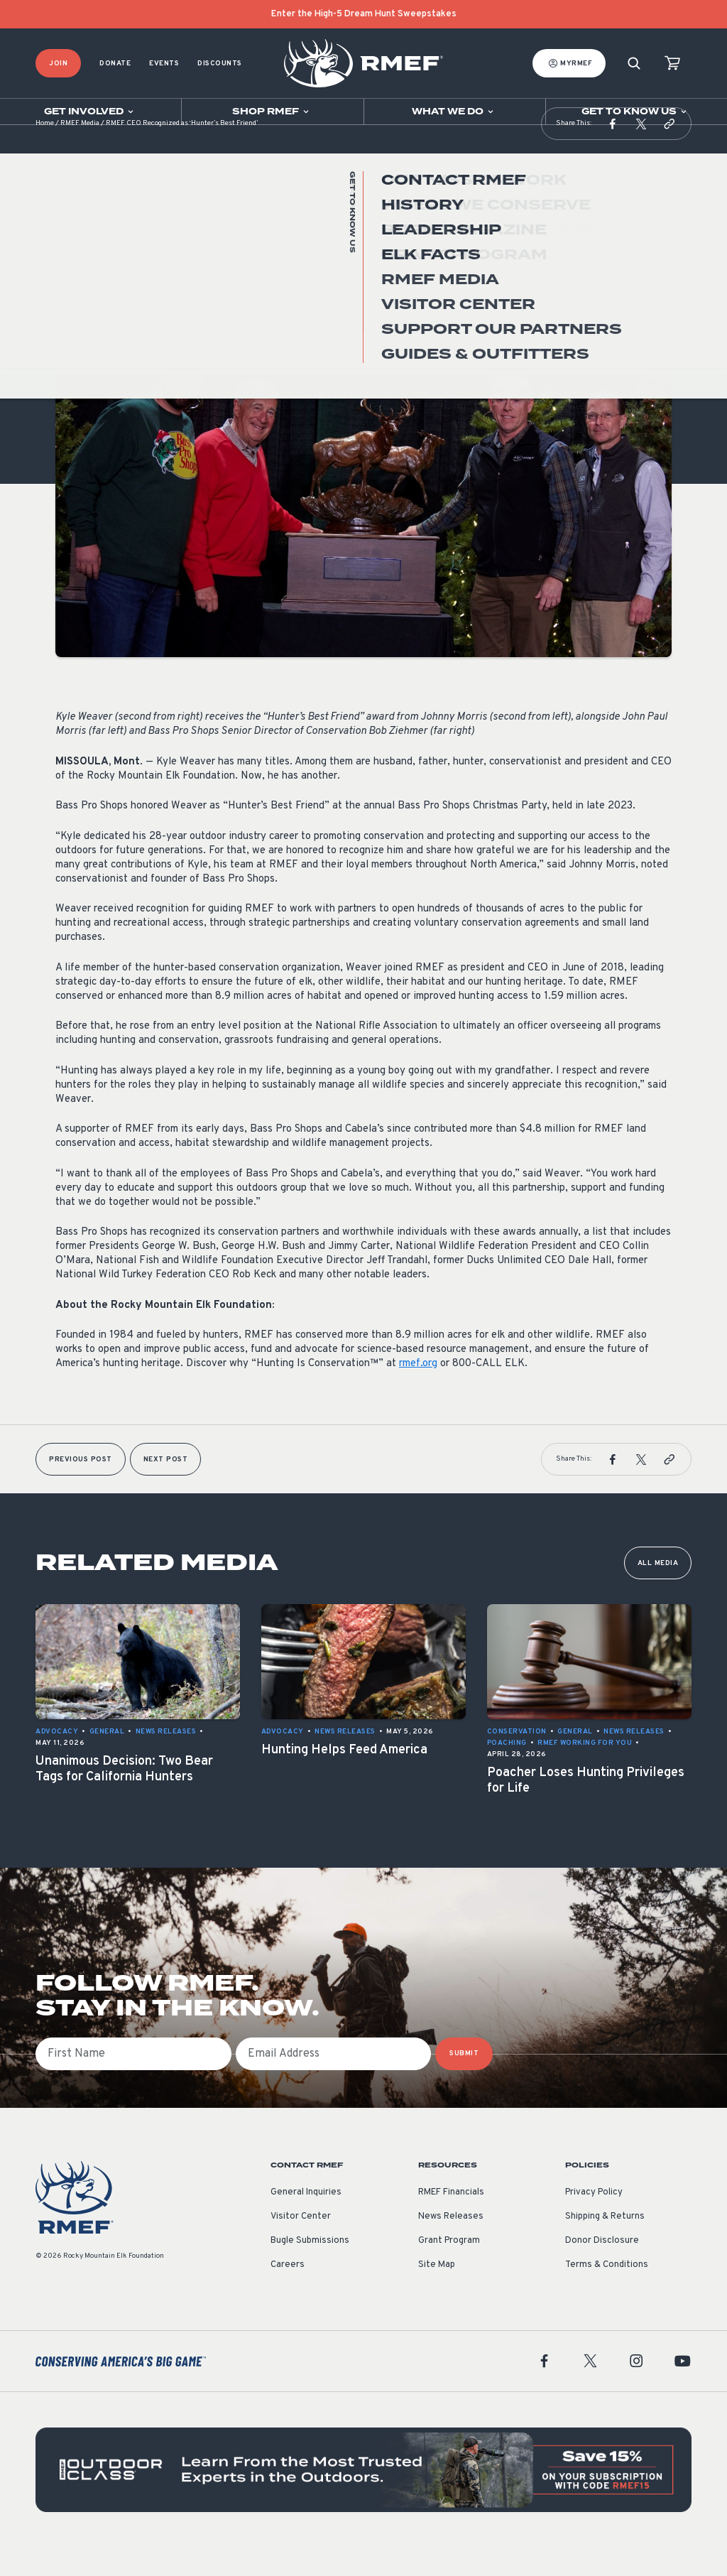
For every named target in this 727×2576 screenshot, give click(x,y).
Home (44, 152)
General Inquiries (305, 2220)
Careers (287, 2293)
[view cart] (672, 63)
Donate (115, 63)
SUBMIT (464, 2082)
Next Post (165, 1488)
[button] (612, 152)
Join (58, 63)
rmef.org (418, 1392)
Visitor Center (300, 2245)
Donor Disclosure (602, 2269)
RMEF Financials (451, 2220)
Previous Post (80, 1488)
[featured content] (363, 2498)
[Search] (634, 63)
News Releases (85, 297)
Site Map (436, 2293)
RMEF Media (79, 152)
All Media (658, 1591)
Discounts (219, 63)
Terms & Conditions (606, 2293)
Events (164, 63)
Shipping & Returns (605, 2245)
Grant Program (449, 2269)
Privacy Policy (594, 2220)
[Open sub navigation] (90, 111)
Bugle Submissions (309, 2269)
